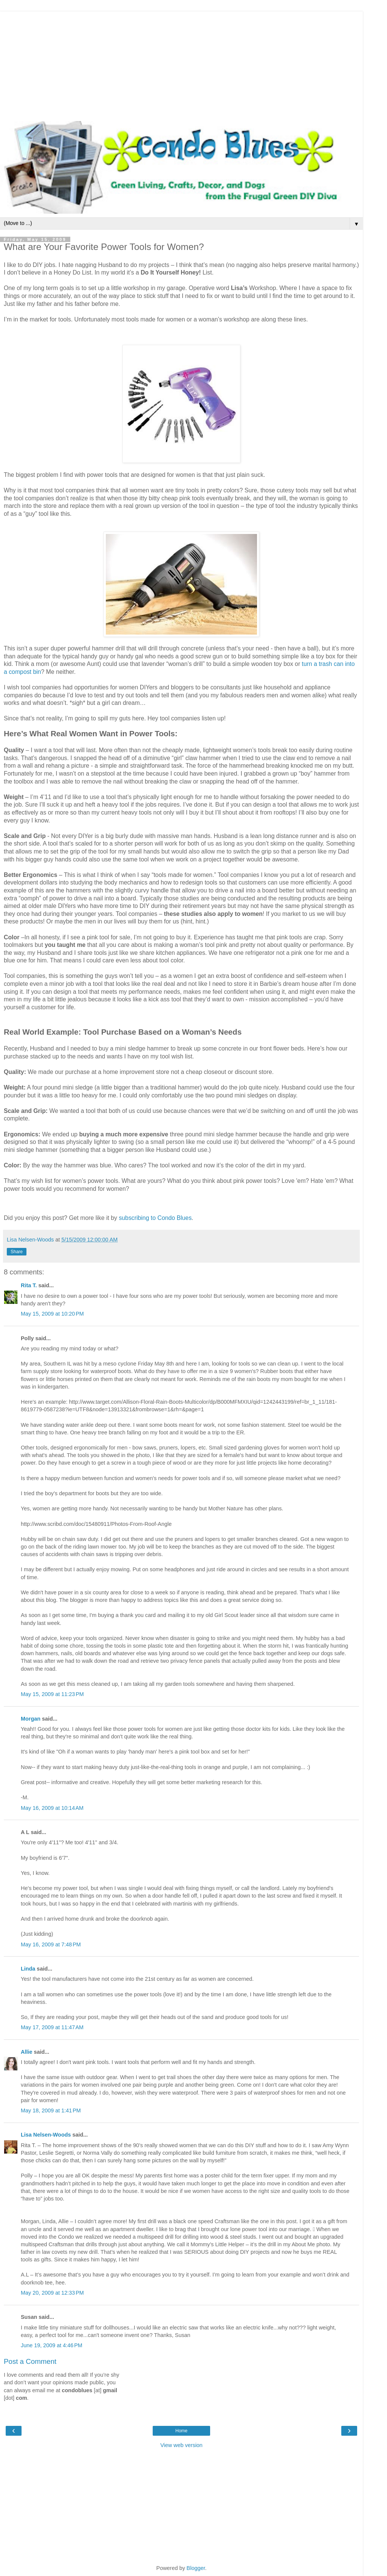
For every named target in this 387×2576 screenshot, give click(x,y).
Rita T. (29, 1285)
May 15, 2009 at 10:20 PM (52, 1314)
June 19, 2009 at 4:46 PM (51, 2345)
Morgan (30, 1719)
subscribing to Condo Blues (154, 1218)
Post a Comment (30, 2361)
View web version (181, 2445)
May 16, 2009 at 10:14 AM (52, 1808)
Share (17, 1251)
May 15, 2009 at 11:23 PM (52, 1694)
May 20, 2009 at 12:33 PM (52, 2293)
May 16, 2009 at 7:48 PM (51, 1944)
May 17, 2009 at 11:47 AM (52, 2027)
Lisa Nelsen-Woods (46, 2135)
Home (181, 2430)
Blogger (196, 2568)
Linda (28, 1969)
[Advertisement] (181, 64)
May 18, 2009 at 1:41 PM (51, 2110)
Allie (26, 2052)
